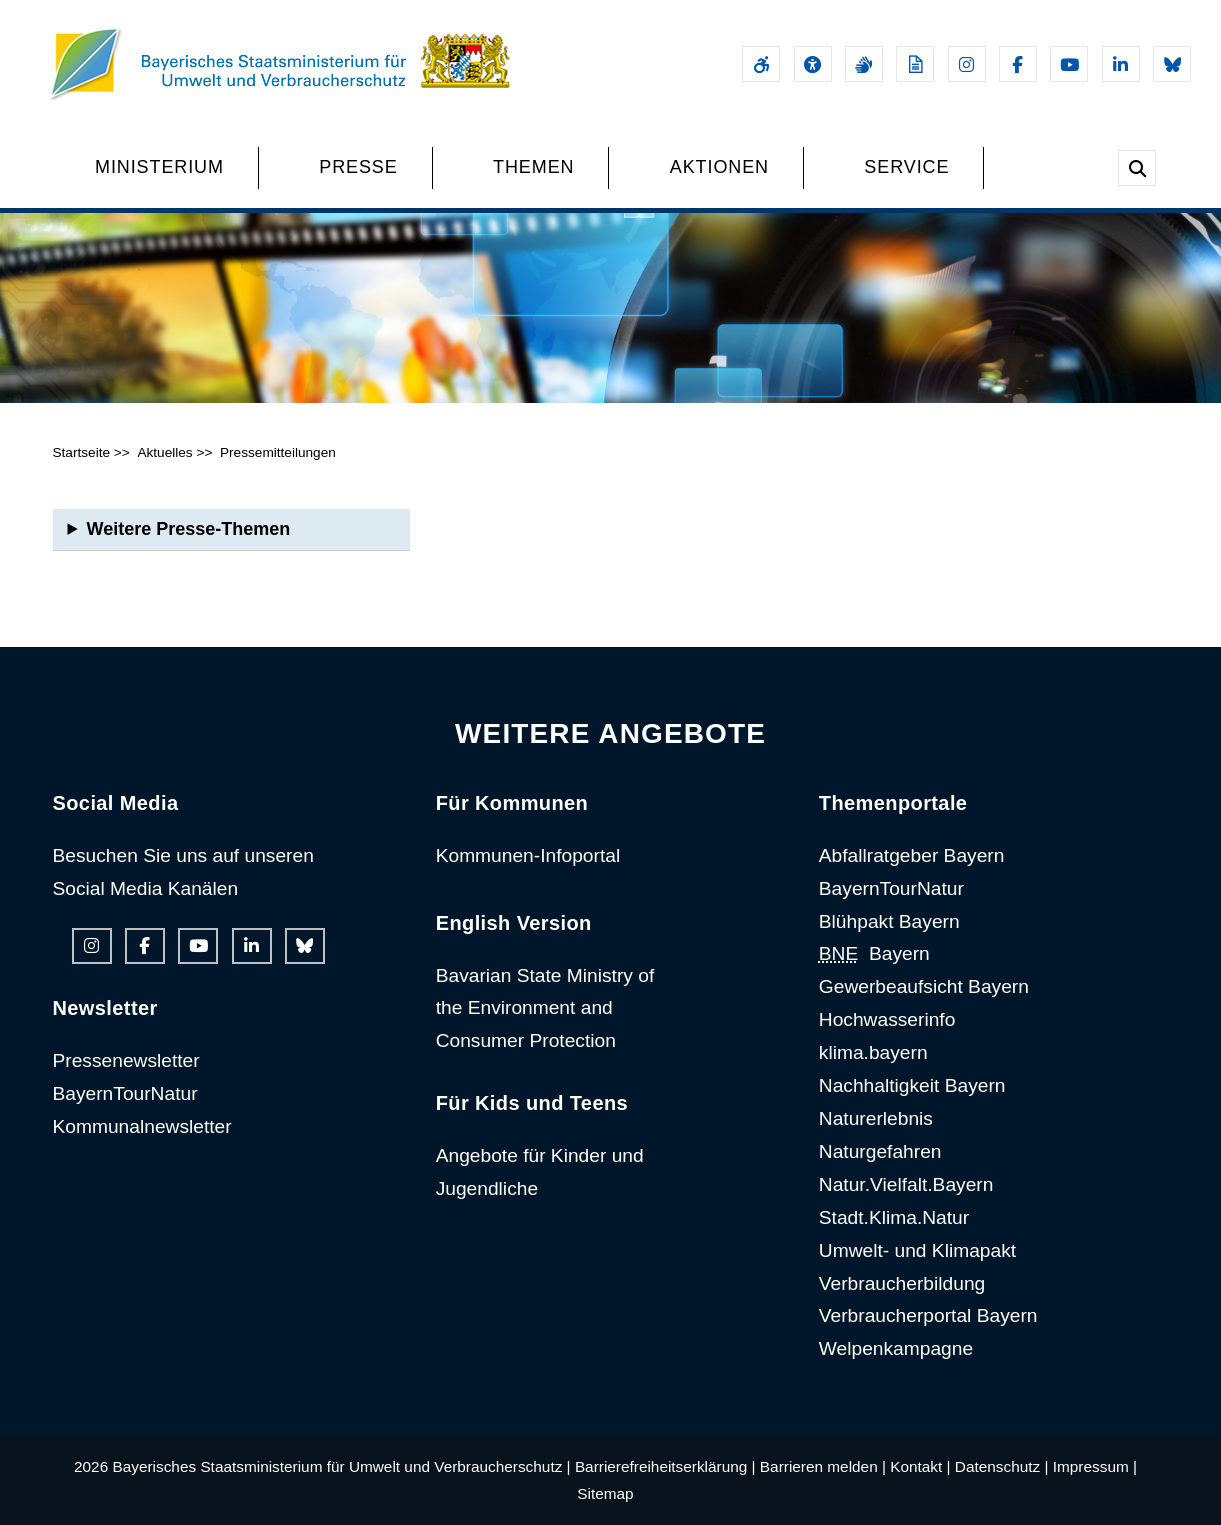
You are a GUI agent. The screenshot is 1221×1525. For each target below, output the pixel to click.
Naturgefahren (880, 1151)
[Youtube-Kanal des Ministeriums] (1069, 64)
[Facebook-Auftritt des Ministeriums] (1018, 64)
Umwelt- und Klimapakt (917, 1250)
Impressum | (1095, 1466)
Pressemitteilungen (278, 452)
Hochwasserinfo (887, 1019)
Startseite (82, 452)
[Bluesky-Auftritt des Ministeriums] (1172, 64)
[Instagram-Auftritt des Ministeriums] (967, 64)
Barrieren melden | (823, 1466)
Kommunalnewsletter (142, 1126)
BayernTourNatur (125, 1093)
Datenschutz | (1002, 1466)
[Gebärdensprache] (864, 64)
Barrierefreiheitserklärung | (665, 1466)
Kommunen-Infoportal (528, 855)
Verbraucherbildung (902, 1283)
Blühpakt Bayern (889, 921)
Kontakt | (920, 1466)
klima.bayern (873, 1052)
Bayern (874, 953)
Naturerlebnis (876, 1118)
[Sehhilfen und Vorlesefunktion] (813, 64)
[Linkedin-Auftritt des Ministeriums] (1121, 64)
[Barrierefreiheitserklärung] (761, 64)
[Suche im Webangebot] (1137, 168)
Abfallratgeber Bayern (912, 855)
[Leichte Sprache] (915, 64)
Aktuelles (164, 452)
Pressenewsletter (126, 1060)
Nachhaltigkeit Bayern (912, 1085)
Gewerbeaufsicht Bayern (924, 986)
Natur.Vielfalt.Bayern (906, 1184)
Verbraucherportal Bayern (928, 1315)
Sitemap (605, 1493)
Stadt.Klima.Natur (894, 1217)
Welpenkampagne (896, 1348)
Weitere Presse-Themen (189, 529)
